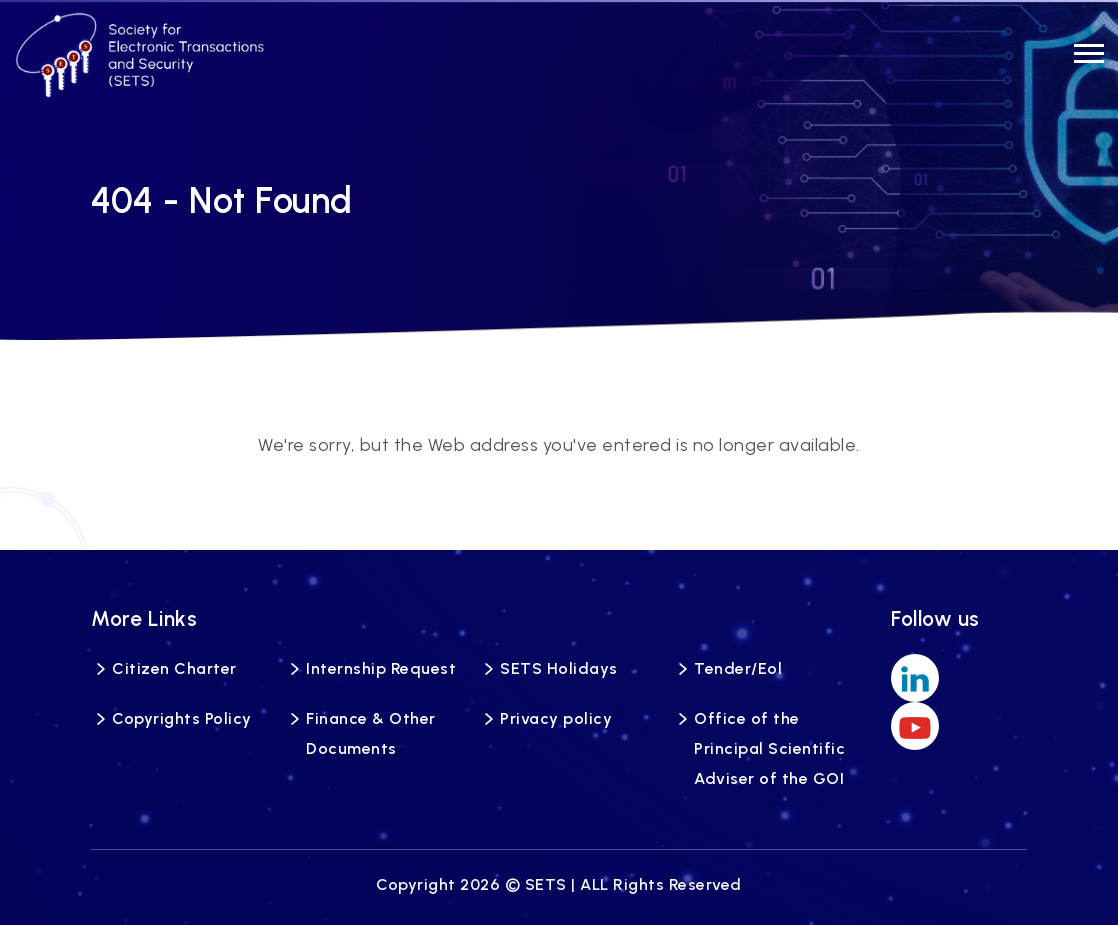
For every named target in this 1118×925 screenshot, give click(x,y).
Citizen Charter (174, 668)
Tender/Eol (738, 668)
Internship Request (381, 668)
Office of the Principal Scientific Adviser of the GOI (769, 748)
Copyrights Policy (182, 718)
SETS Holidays (559, 668)
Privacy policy (556, 718)
